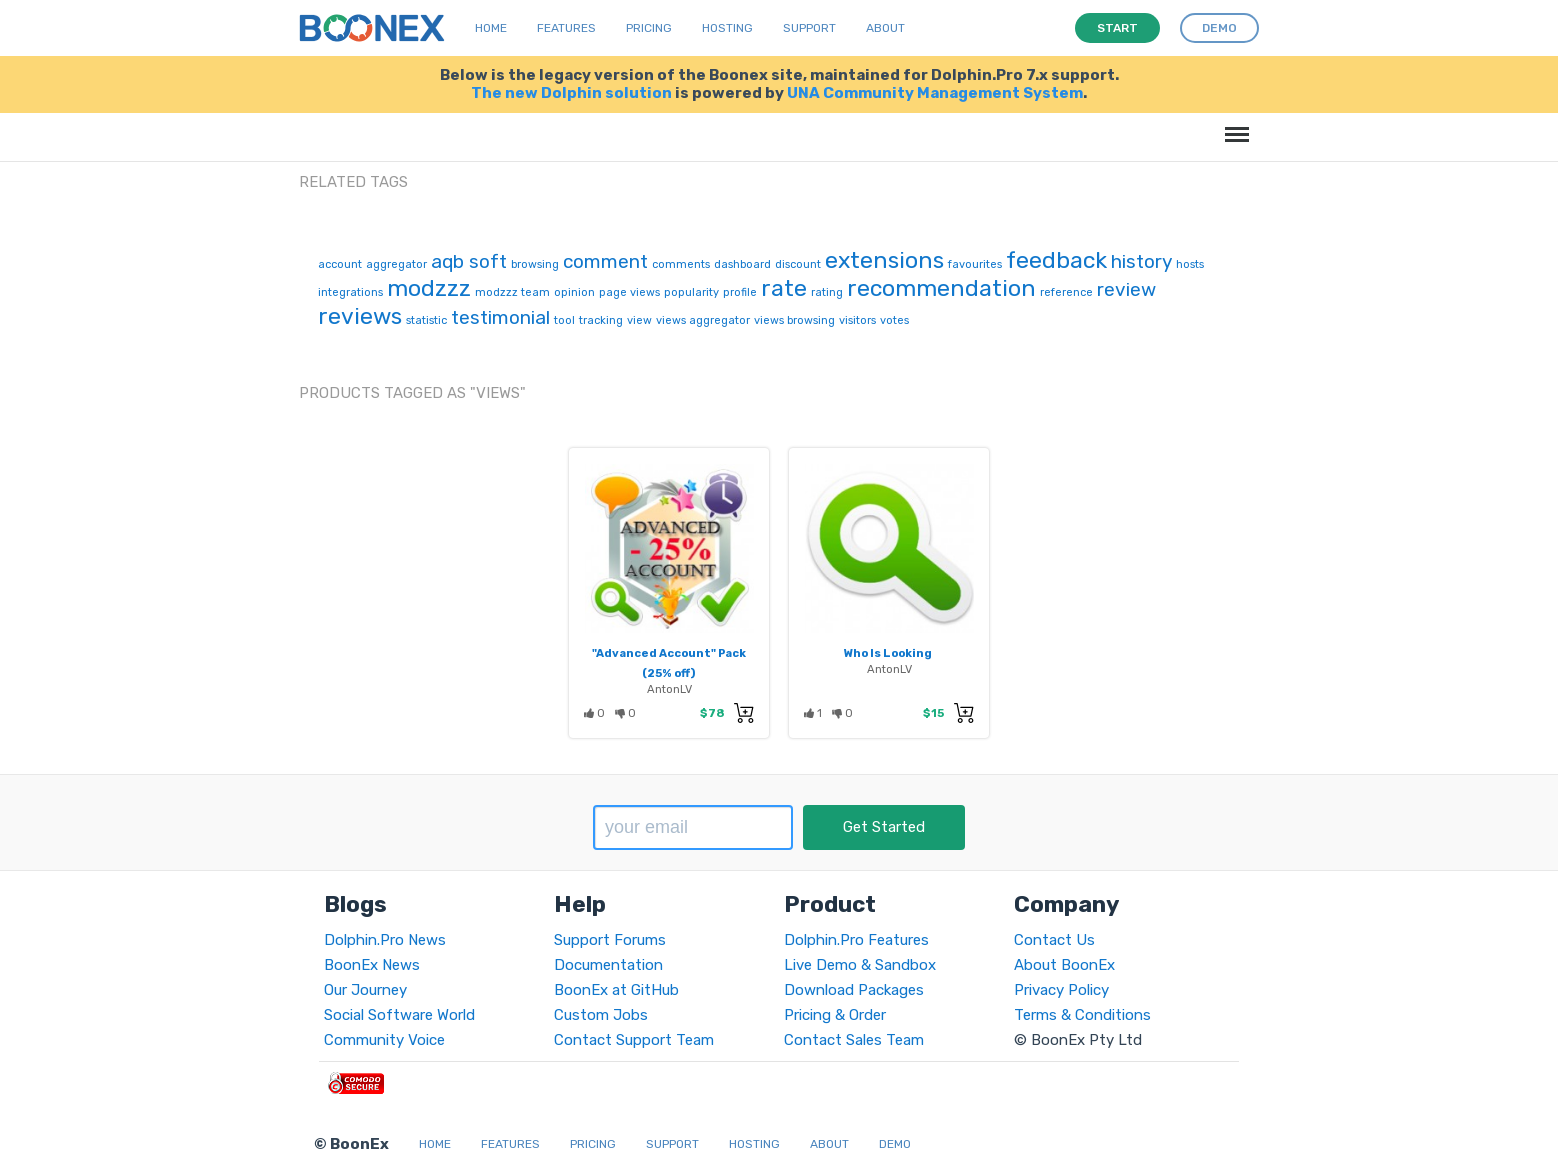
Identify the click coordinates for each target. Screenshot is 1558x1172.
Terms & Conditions (1082, 1015)
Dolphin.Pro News (385, 940)
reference (1066, 292)
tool (564, 320)
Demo (895, 1144)
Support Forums (610, 940)
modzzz (429, 288)
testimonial (500, 317)
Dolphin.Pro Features (856, 940)
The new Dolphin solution (571, 93)
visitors (857, 320)
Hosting (727, 28)
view (639, 320)
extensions (884, 260)
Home (491, 28)
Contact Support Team (634, 1040)
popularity (691, 292)
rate (784, 288)
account (340, 264)
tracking (601, 320)
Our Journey (365, 990)
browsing (535, 264)
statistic (426, 320)
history (1141, 261)
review (1126, 289)
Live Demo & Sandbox (860, 965)
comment (605, 261)
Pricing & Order (835, 1015)
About (885, 28)
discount (798, 264)
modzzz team (512, 292)
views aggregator (703, 320)
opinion (574, 292)
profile (740, 292)
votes (894, 320)
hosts (1190, 264)
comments (681, 264)
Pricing (649, 28)
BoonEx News (372, 965)
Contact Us (1054, 940)
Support (809, 28)
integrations (350, 292)
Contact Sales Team (854, 1040)
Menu (1233, 124)
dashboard (742, 264)
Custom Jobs (601, 1015)
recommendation (941, 288)
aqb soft (469, 261)
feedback (1056, 260)
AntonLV (669, 689)
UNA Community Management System (935, 93)
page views (629, 292)
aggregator (396, 264)
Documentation (608, 965)
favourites (975, 264)
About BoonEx (1064, 965)
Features (566, 28)
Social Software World (399, 1015)
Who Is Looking (888, 653)
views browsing (794, 320)
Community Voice (384, 1040)
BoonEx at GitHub (616, 990)
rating (827, 292)
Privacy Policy (1061, 990)
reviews (360, 316)
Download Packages (854, 990)
